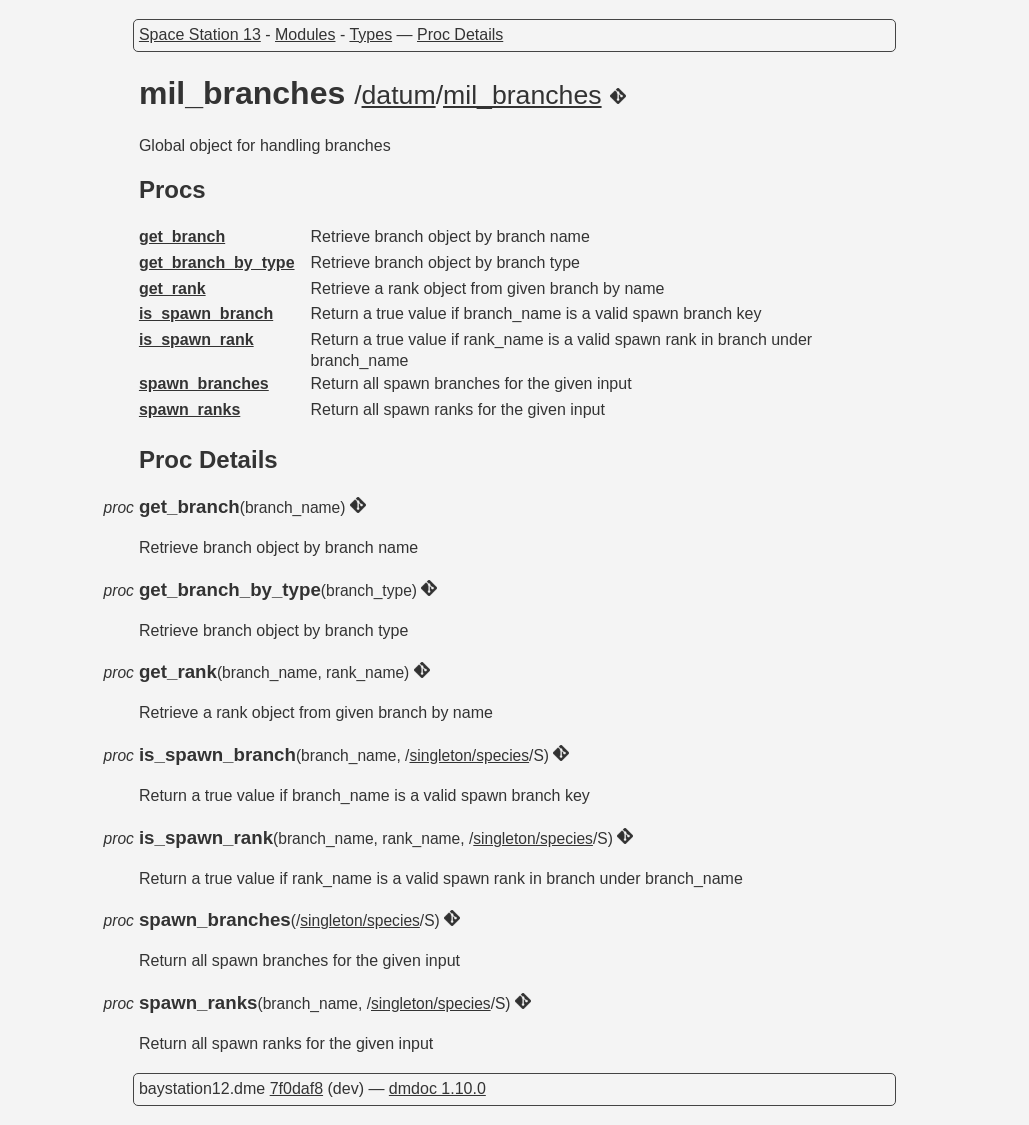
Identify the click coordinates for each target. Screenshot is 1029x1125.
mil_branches (522, 95)
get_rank (172, 288)
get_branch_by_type (217, 262)
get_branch (182, 236)
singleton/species (469, 755)
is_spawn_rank (196, 339)
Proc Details (460, 34)
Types (370, 34)
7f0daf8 (296, 1088)
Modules (305, 34)
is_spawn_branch (206, 313)
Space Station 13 (200, 34)
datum (399, 95)
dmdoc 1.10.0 (437, 1088)
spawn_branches (204, 383)
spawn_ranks (189, 409)
